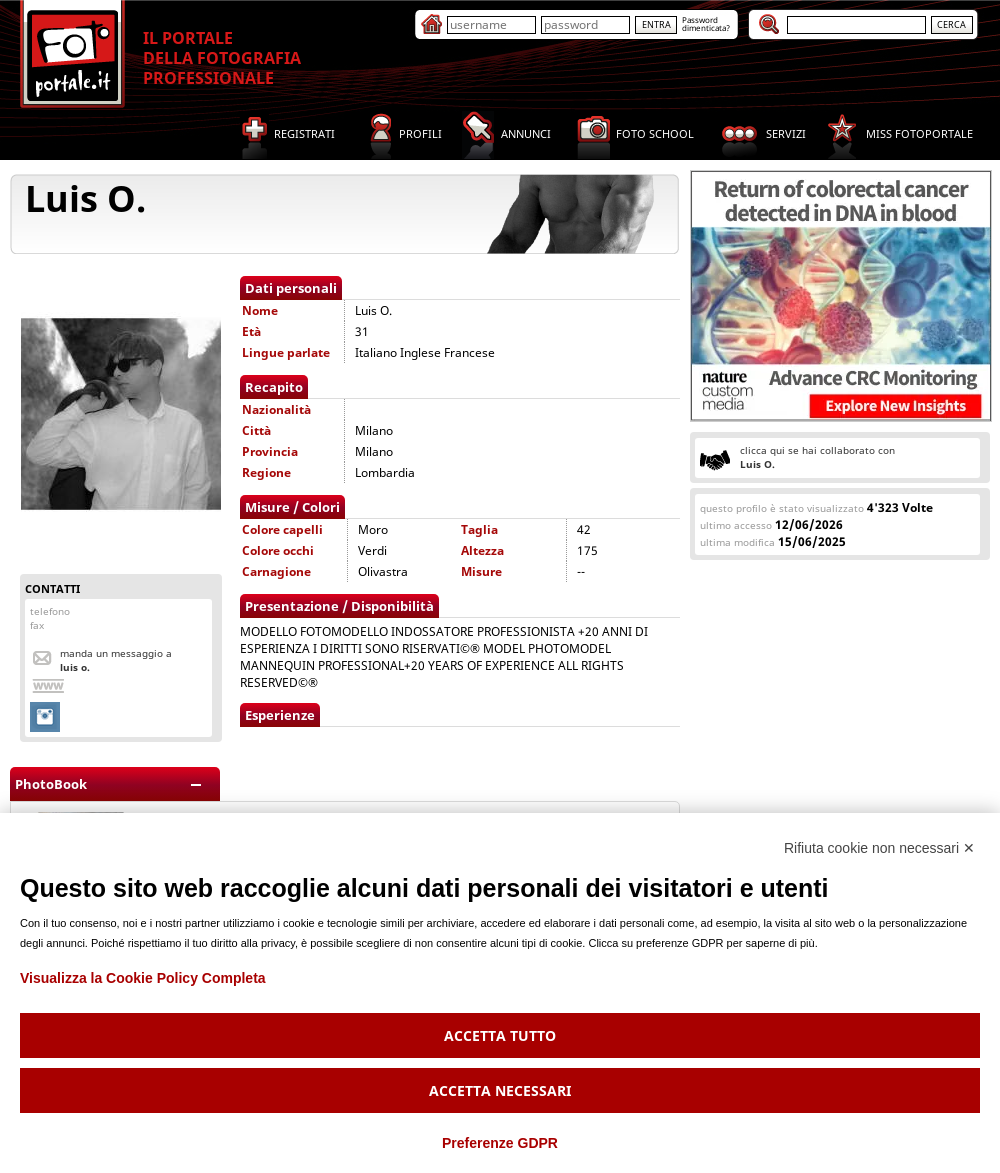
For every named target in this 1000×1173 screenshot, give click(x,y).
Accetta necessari (500, 1090)
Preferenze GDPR (500, 1143)
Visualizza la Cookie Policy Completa (143, 978)
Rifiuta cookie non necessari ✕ (879, 848)
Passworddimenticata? (706, 23)
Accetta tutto (500, 1035)
